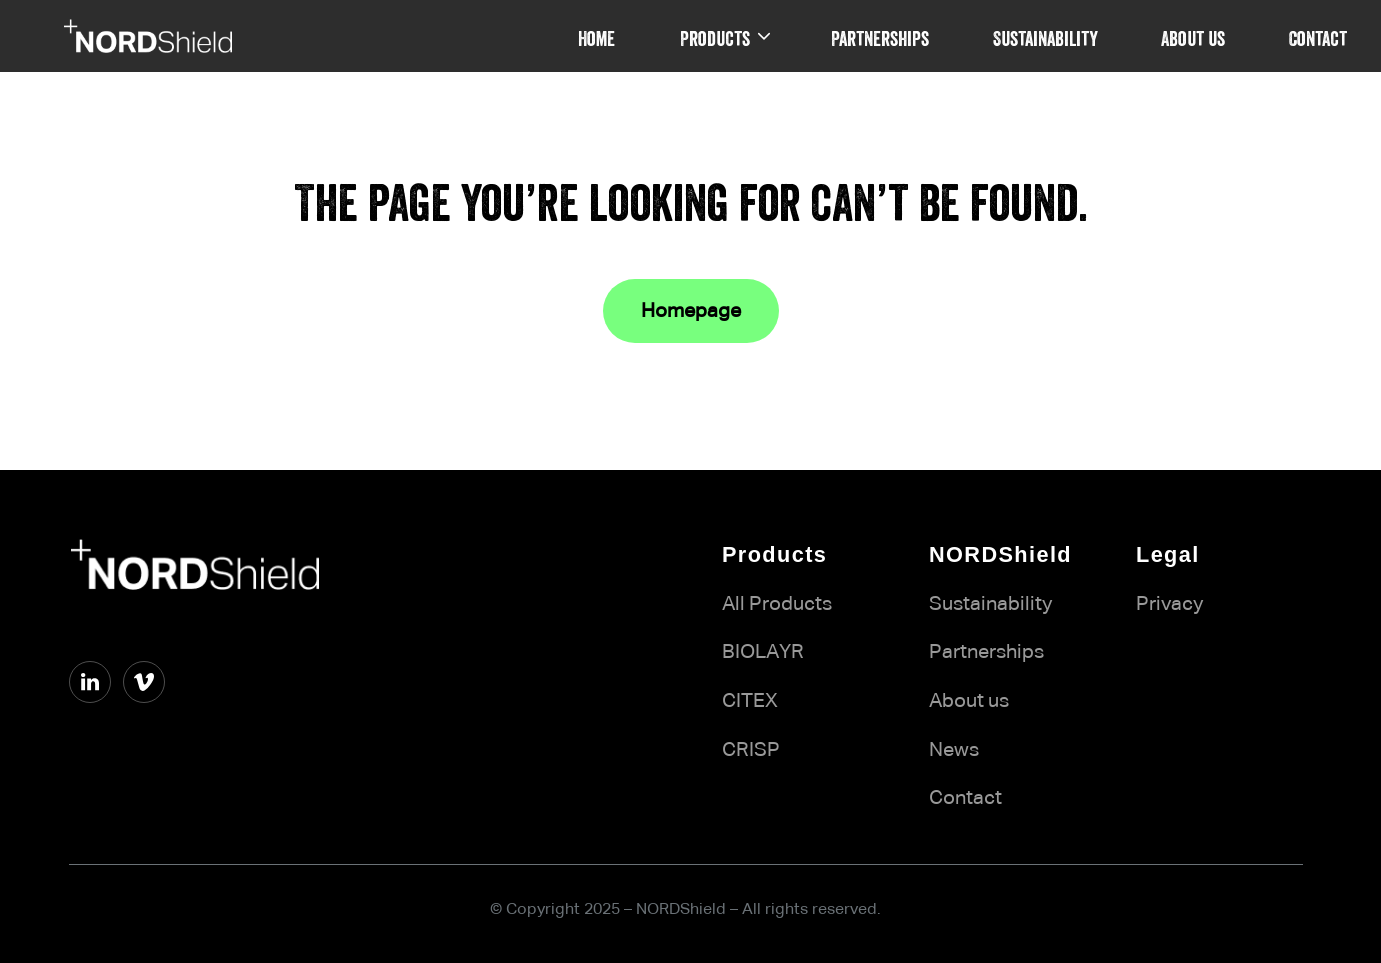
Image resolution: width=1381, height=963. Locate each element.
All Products (777, 604)
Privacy (1169, 604)
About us (969, 701)
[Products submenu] (764, 36)
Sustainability (990, 604)
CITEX (750, 701)
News (954, 750)
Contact (965, 798)
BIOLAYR (763, 652)
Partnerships (986, 652)
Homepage (691, 311)
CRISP (751, 750)
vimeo (96, 720)
